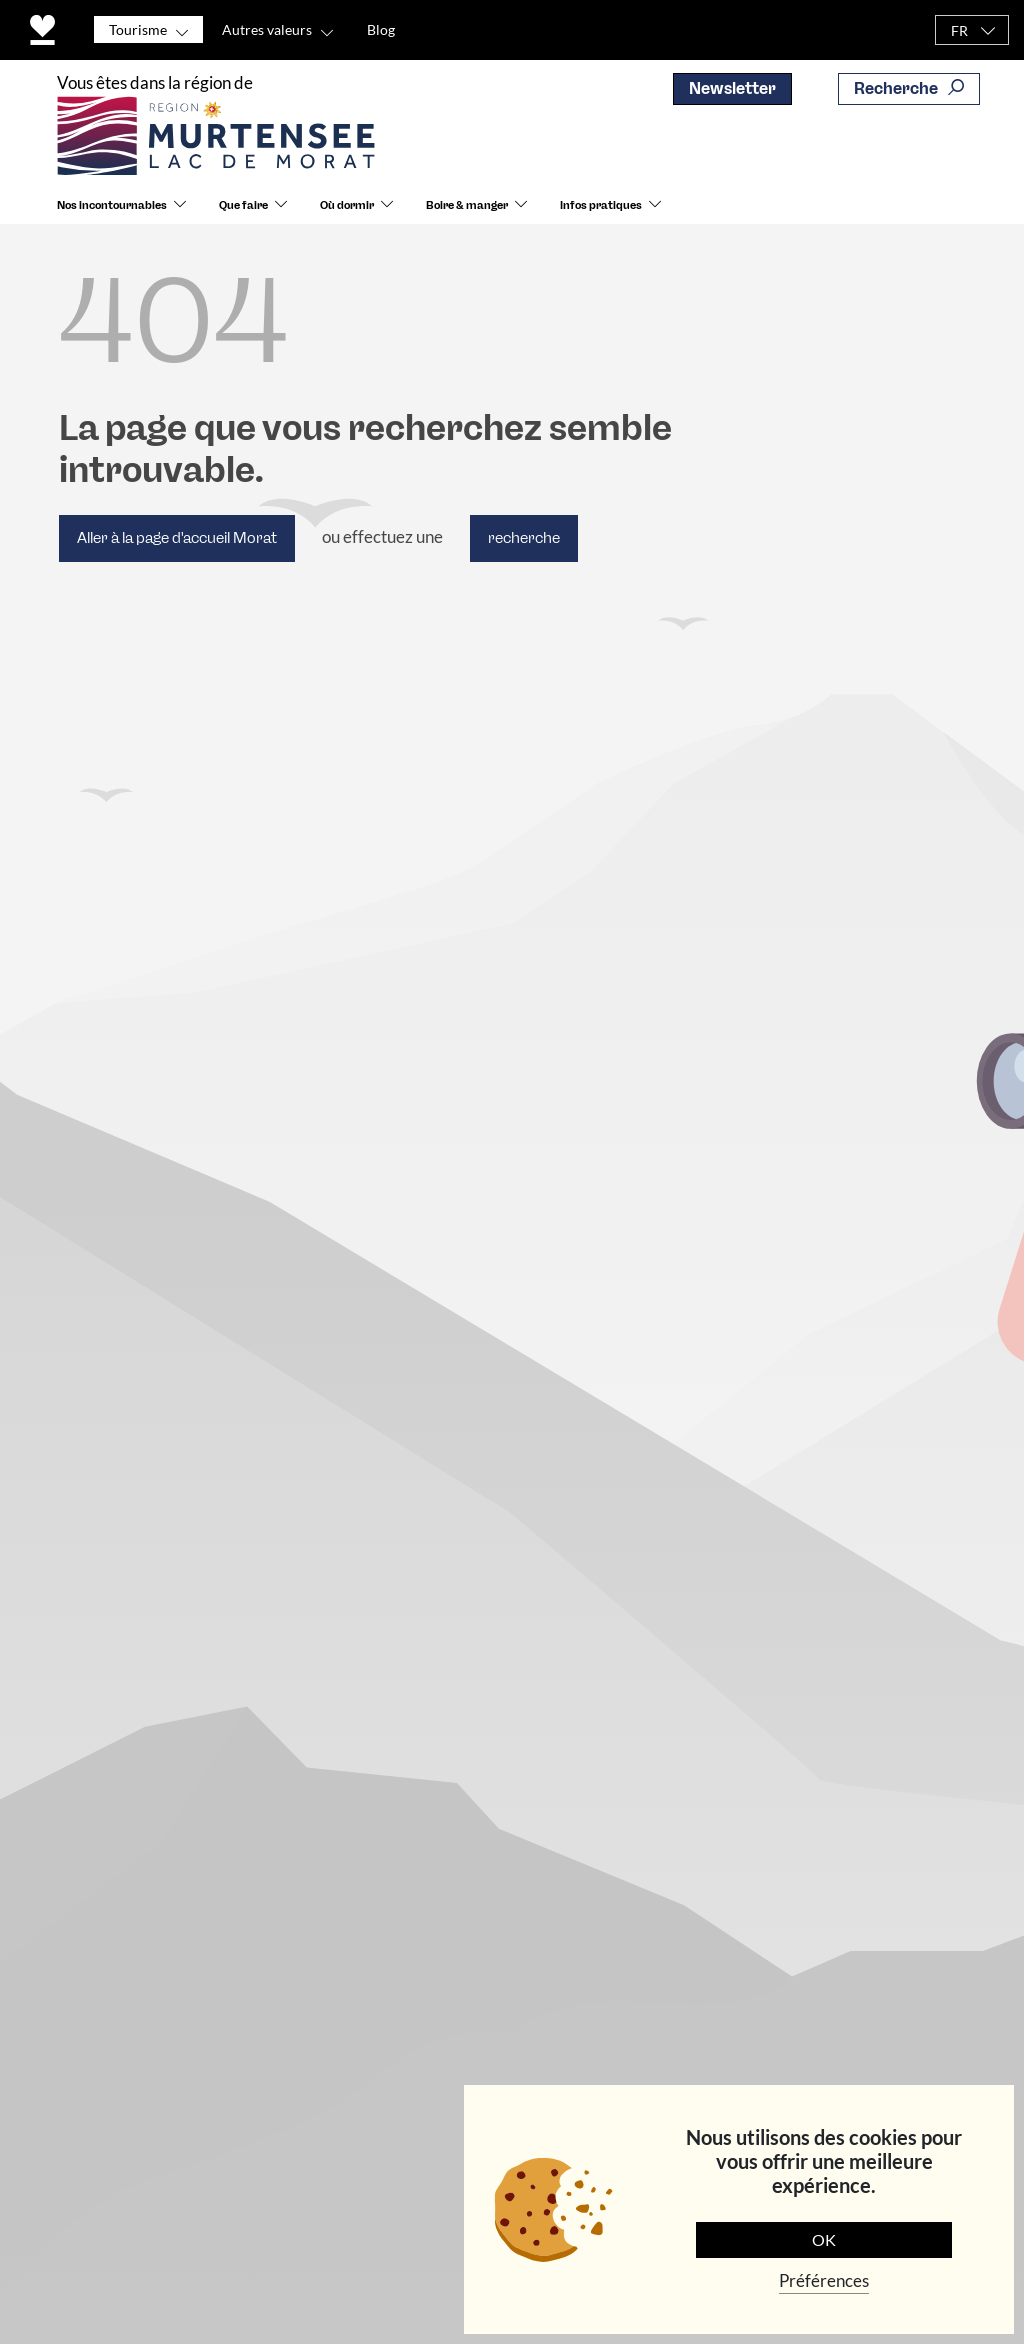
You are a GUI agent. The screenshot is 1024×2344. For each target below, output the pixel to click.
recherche (524, 538)
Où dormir (347, 205)
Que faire (243, 205)
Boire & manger (467, 205)
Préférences (824, 2280)
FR (959, 30)
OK (824, 2239)
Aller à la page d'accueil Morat (177, 538)
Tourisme (138, 29)
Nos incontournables (112, 205)
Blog (381, 29)
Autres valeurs (267, 29)
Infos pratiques (601, 205)
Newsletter (732, 88)
